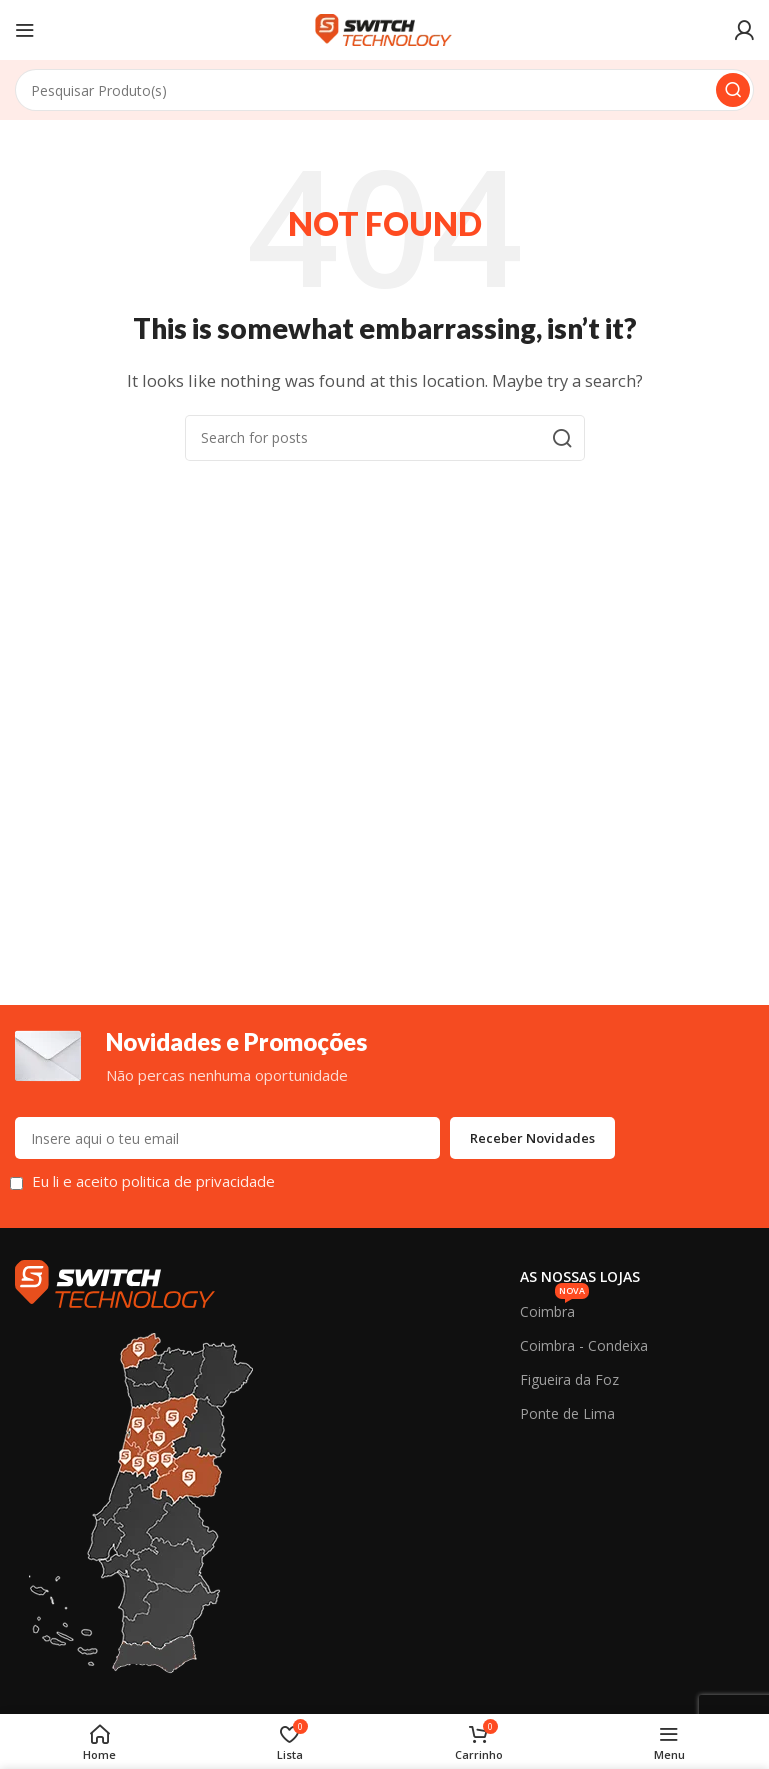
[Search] (384, 90)
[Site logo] (385, 28)
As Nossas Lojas (580, 1277)
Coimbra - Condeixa (584, 1345)
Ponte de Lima (567, 1413)
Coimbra (554, 1308)
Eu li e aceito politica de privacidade (153, 1182)
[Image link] (115, 1282)
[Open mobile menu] (25, 30)
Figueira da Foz (569, 1379)
